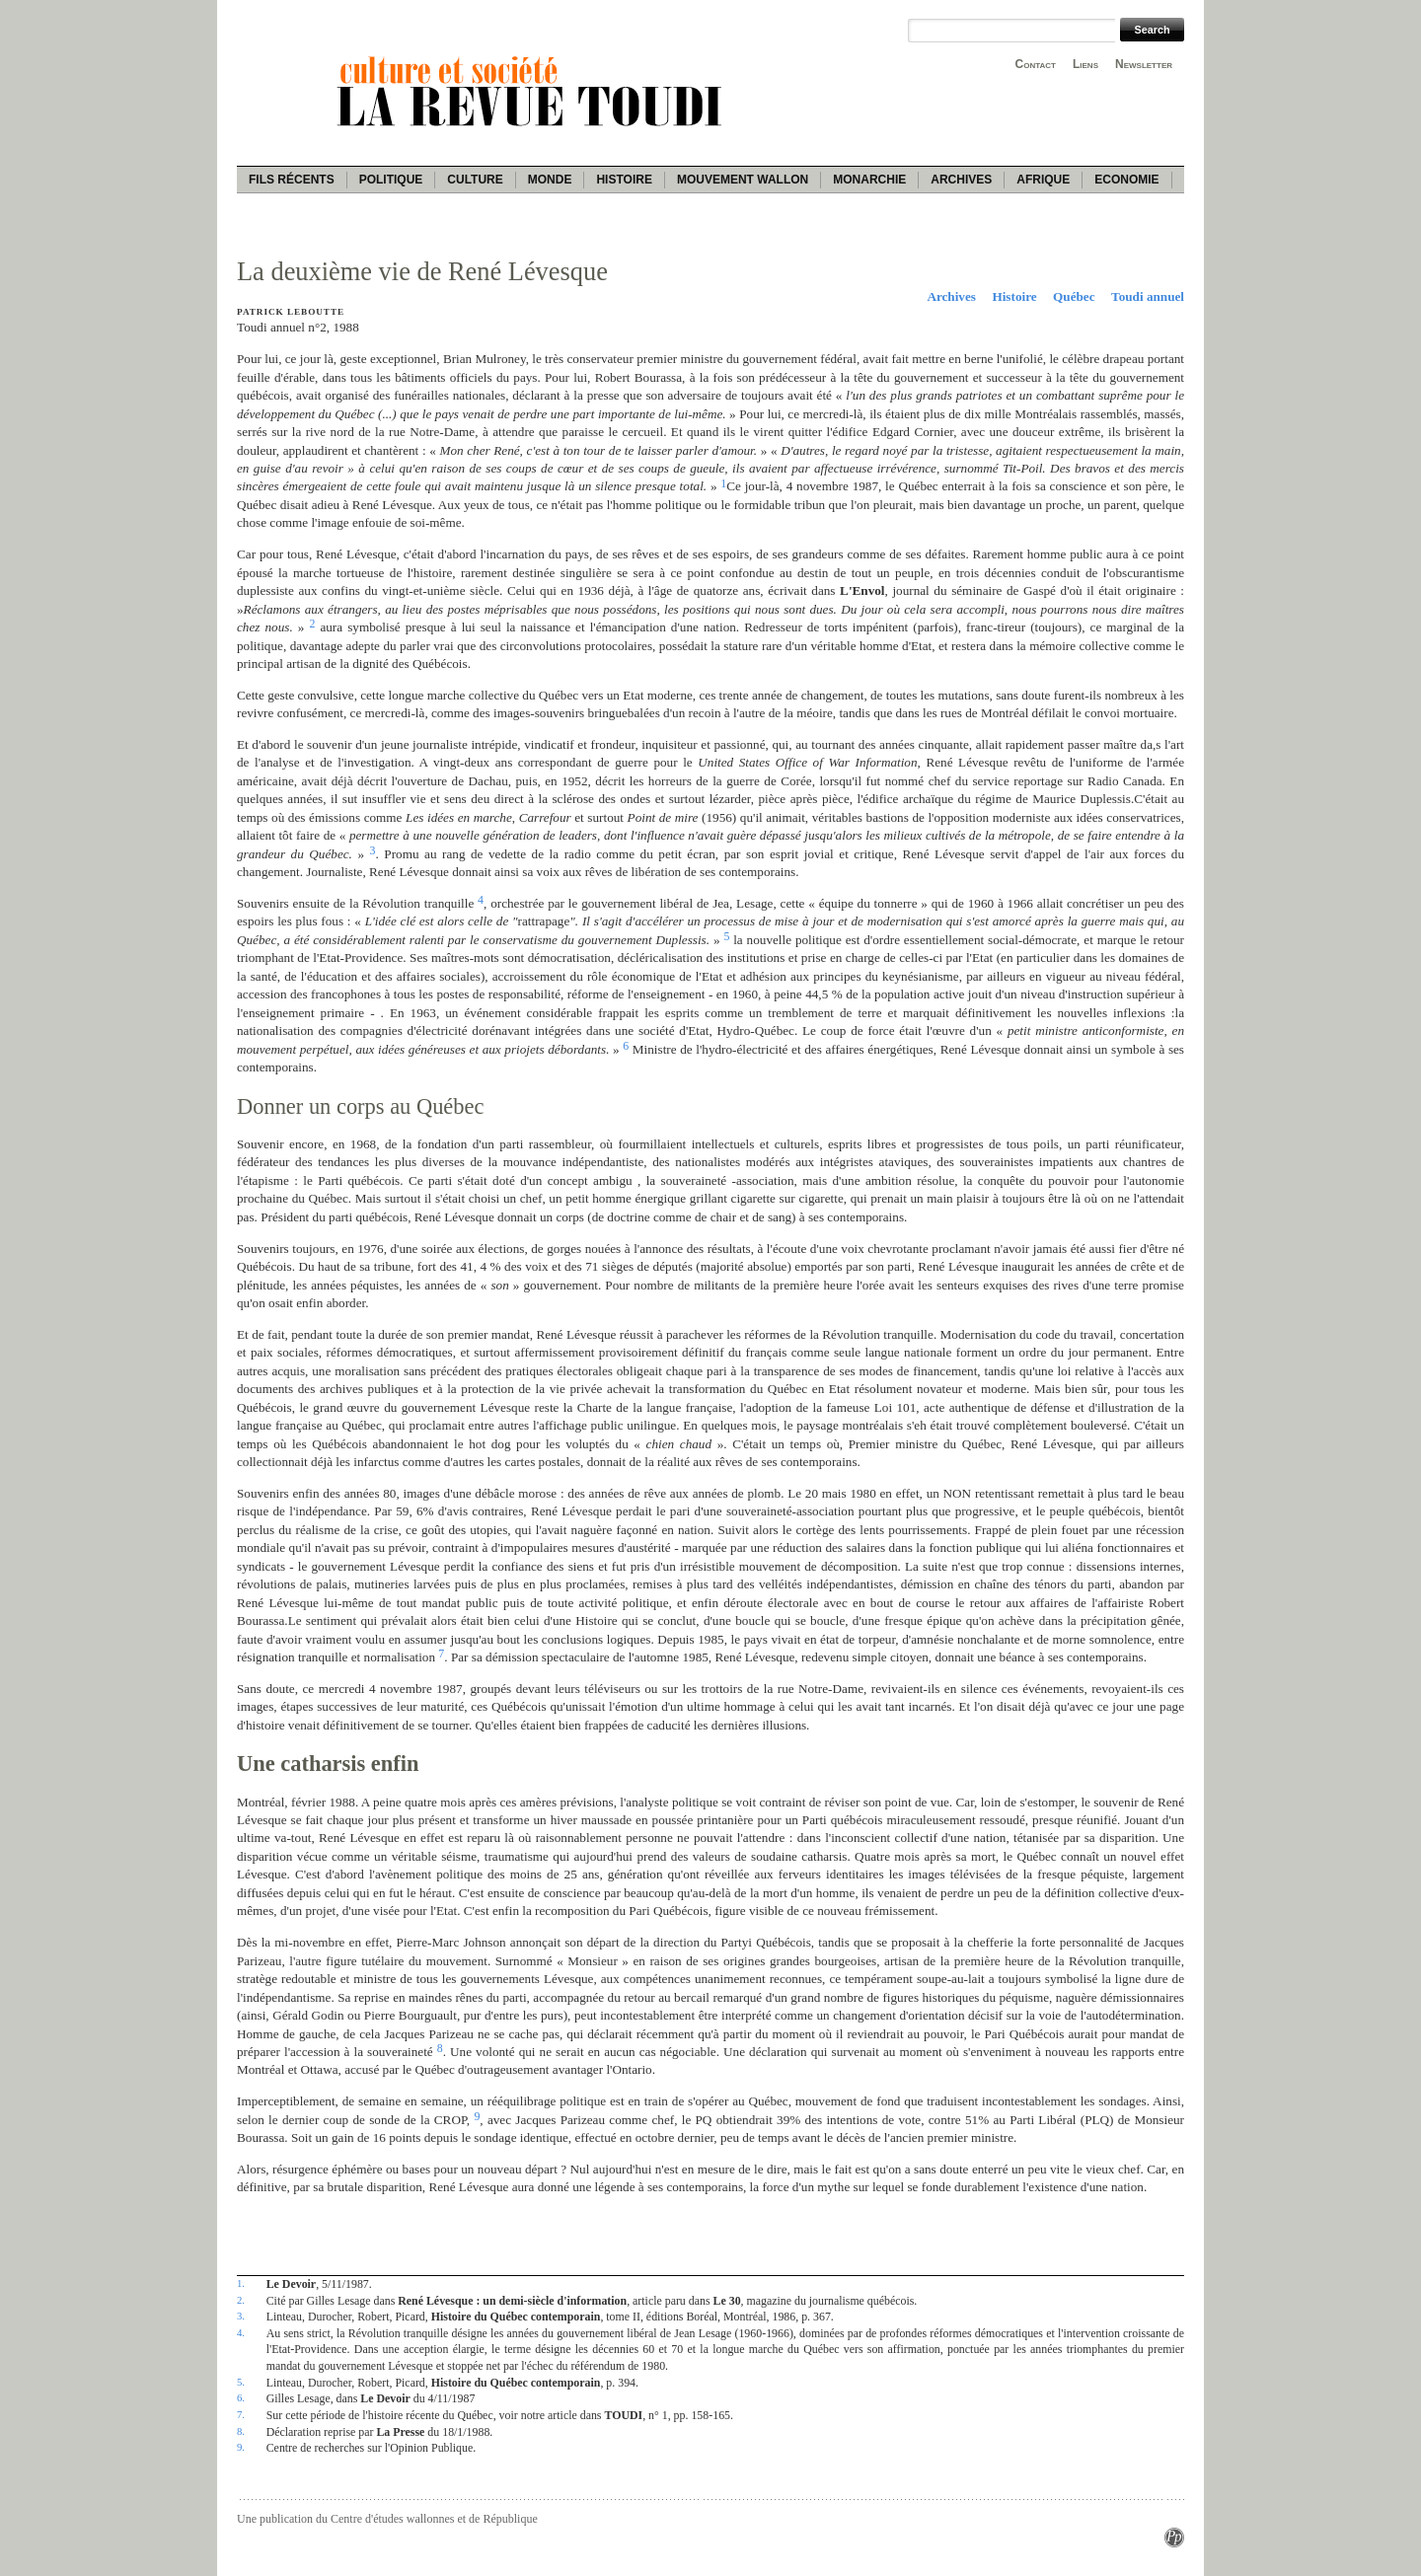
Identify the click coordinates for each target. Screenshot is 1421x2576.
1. (241, 2283)
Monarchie (869, 179)
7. (241, 2414)
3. (241, 2315)
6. (241, 2397)
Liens (1085, 64)
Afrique (1043, 179)
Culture (474, 179)
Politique (391, 179)
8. (241, 2431)
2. (241, 2300)
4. (241, 2332)
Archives (961, 179)
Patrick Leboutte (290, 312)
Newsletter (1143, 64)
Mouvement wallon (742, 179)
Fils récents (292, 179)
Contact (1035, 64)
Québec (1074, 296)
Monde (550, 179)
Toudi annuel (1147, 296)
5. (241, 2382)
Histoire (623, 179)
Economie (1126, 179)
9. (241, 2447)
